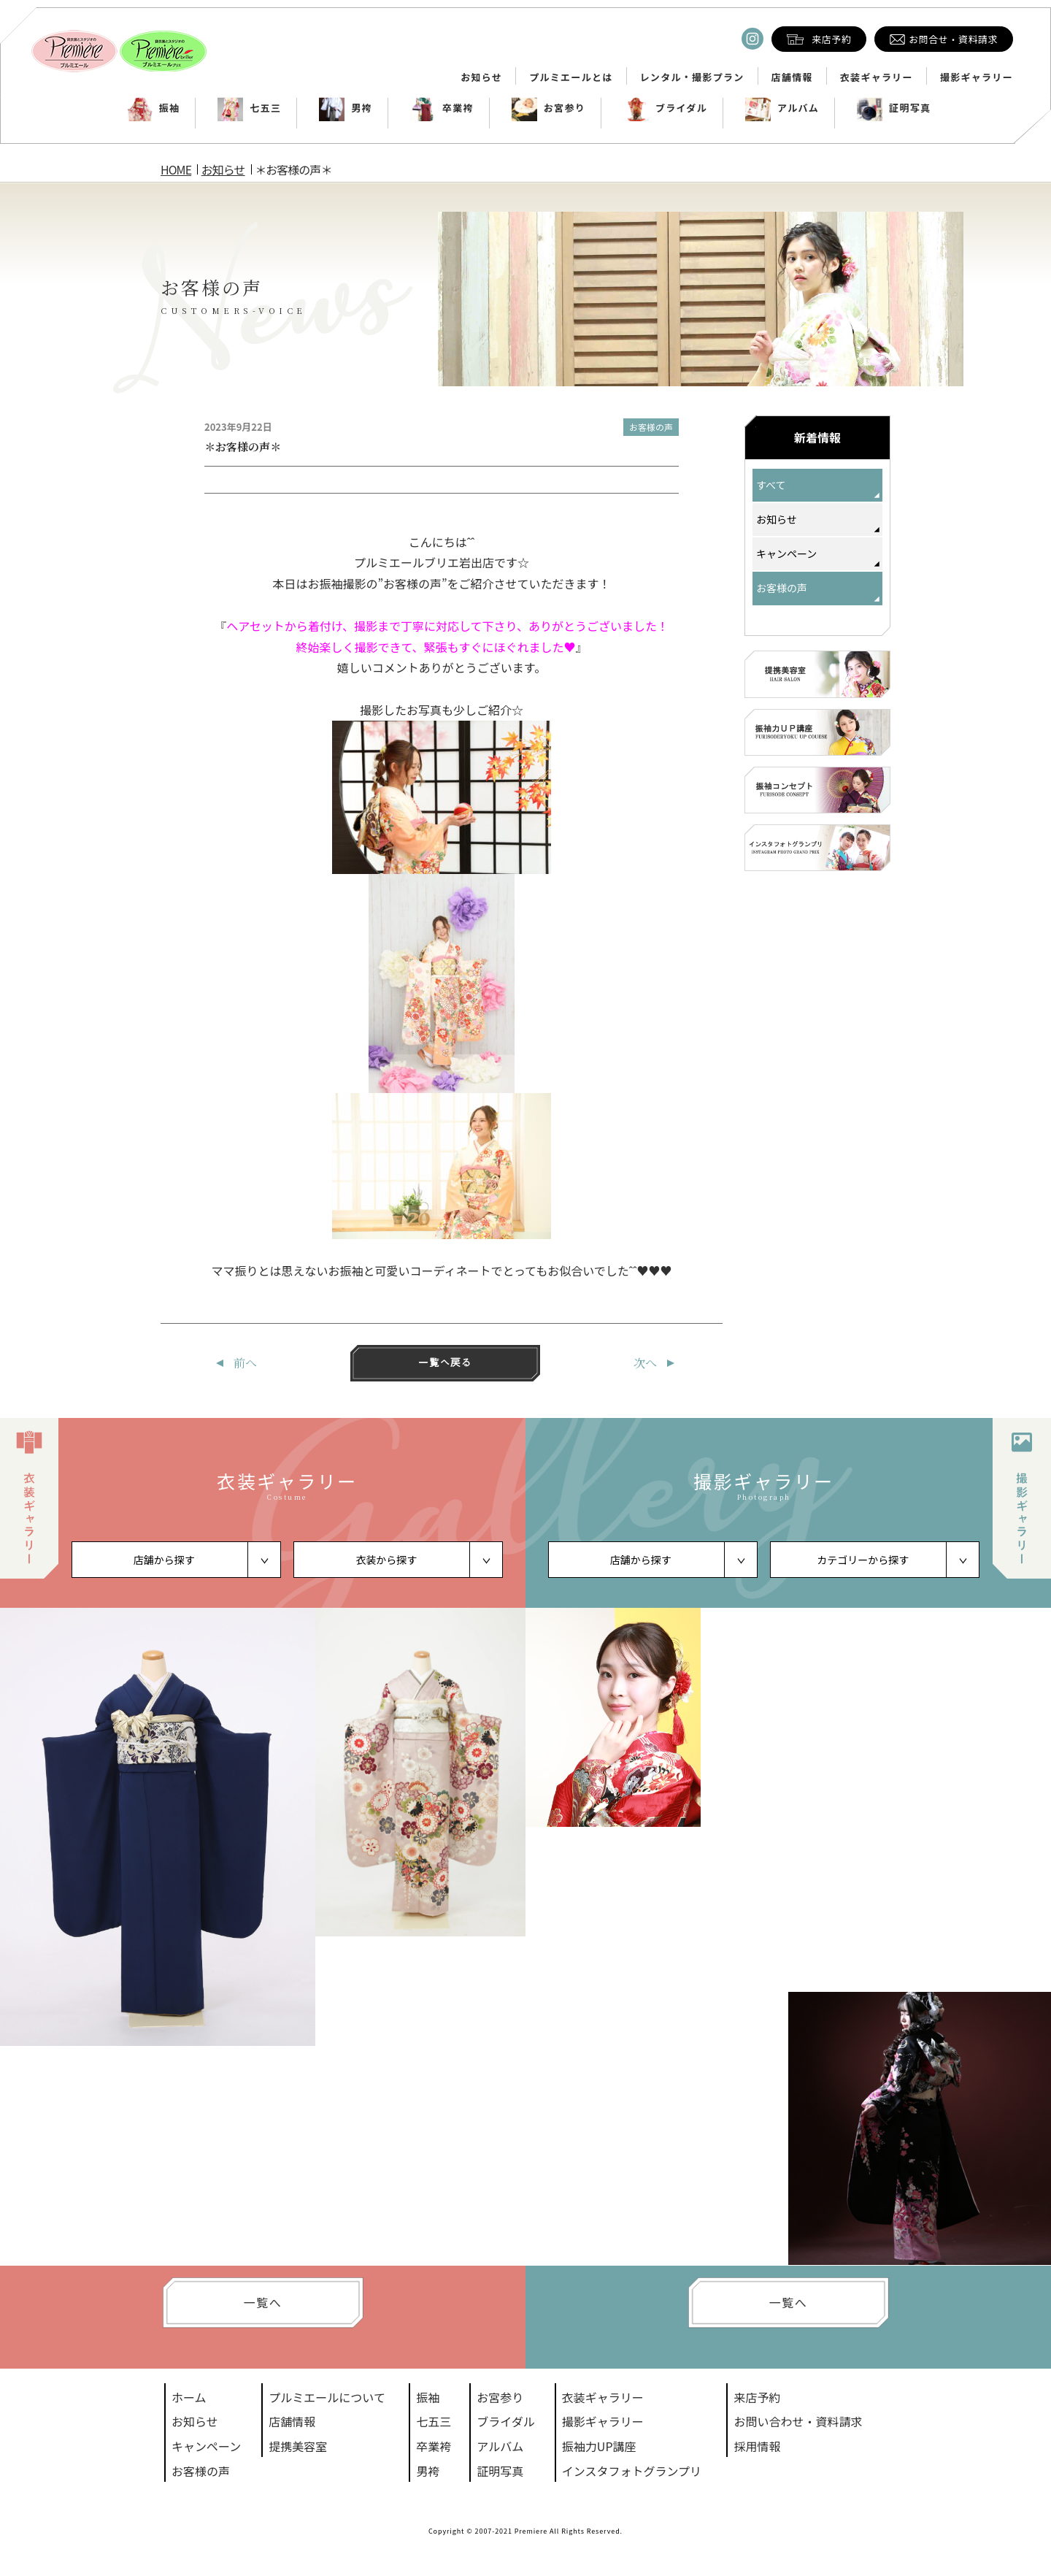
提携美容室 (298, 2446)
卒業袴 (442, 108)
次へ (645, 1362)
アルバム (782, 108)
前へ (245, 1362)
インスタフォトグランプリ (631, 2471)
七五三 (249, 108)
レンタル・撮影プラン (692, 77)
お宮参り (548, 108)
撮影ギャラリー (976, 77)
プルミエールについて (327, 2397)
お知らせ (481, 77)
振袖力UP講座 (599, 2446)
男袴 (345, 108)
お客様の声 (651, 427)
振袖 (153, 108)
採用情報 (757, 2446)
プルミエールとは (570, 77)
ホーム (189, 2397)
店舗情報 (792, 77)
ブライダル (665, 108)
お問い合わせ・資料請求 (798, 2421)
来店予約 (757, 2397)
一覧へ (263, 2302)
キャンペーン (786, 553)
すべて (770, 485)
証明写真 (894, 108)
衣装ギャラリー (876, 77)
